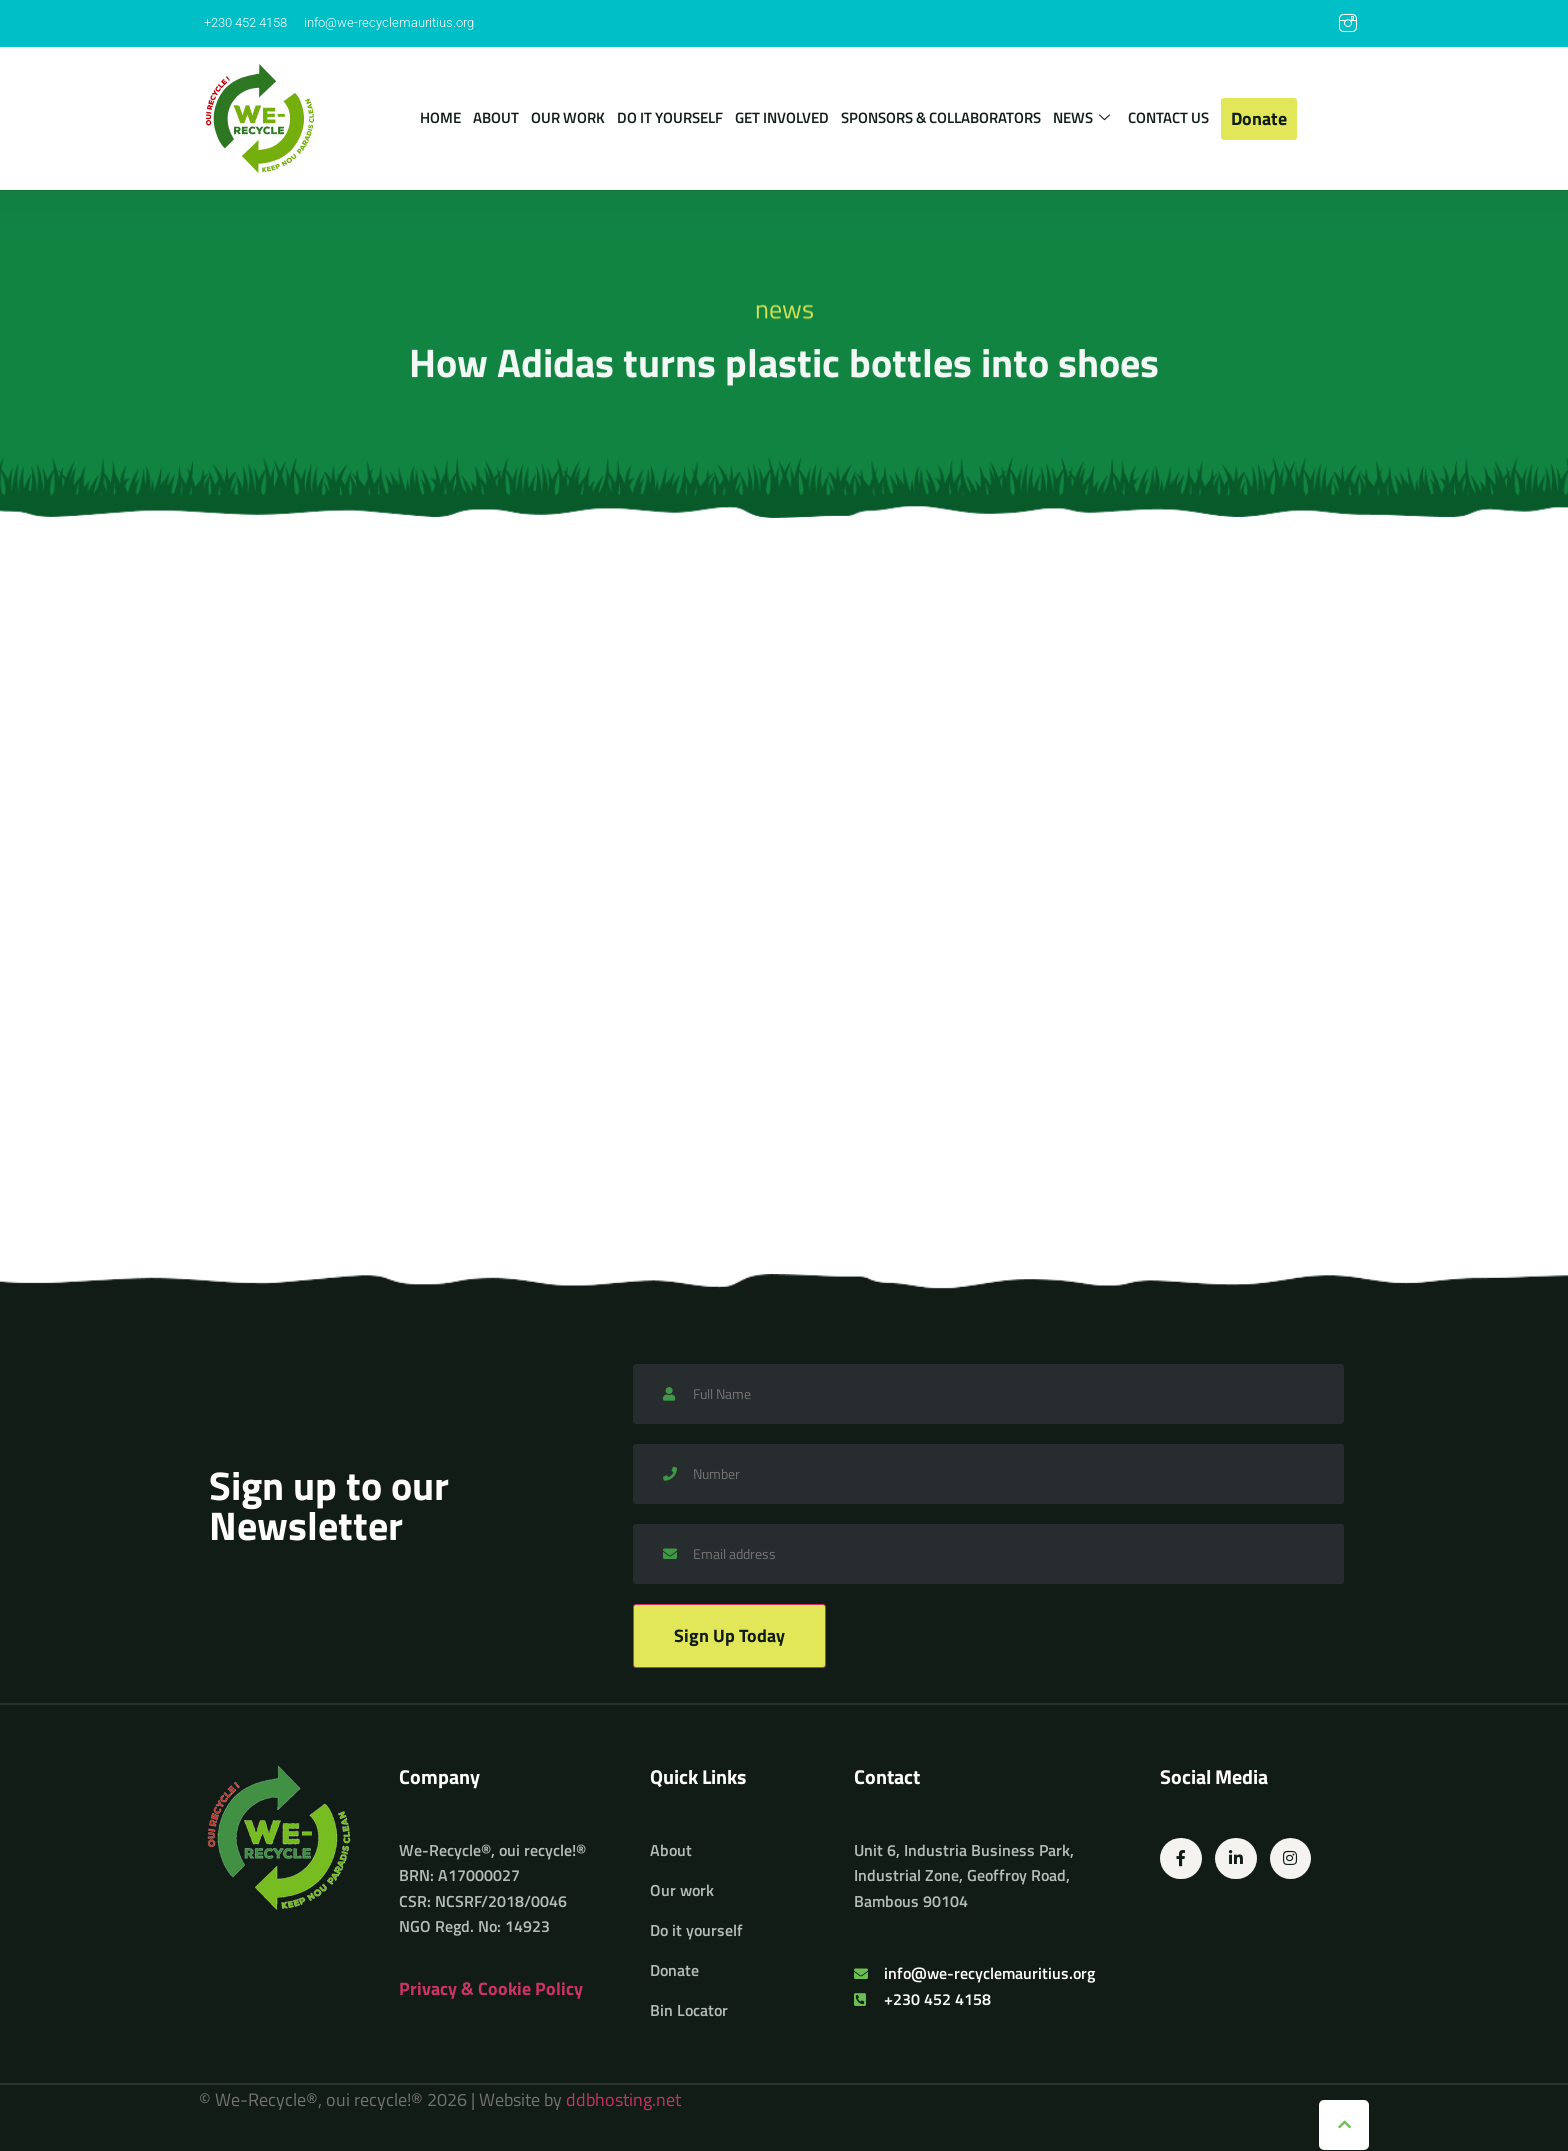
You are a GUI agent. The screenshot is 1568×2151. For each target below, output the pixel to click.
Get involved (782, 117)
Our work (568, 117)
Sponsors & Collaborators (941, 117)
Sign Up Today (729, 1635)
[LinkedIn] (1308, 24)
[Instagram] (1348, 24)
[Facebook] (1268, 24)
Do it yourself (670, 117)
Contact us (1168, 117)
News (1081, 118)
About (496, 117)
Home (440, 117)
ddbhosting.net (623, 2099)
